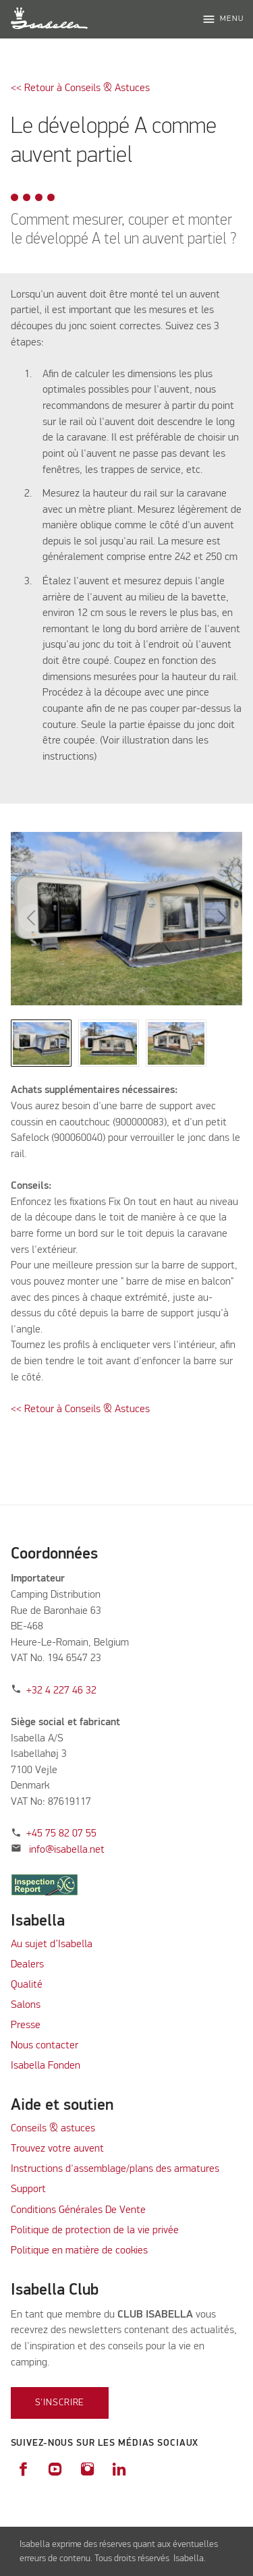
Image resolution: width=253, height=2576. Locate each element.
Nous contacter (44, 2045)
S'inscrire (60, 2402)
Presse (25, 2025)
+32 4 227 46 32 (61, 1690)
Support (28, 2189)
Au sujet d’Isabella (51, 1944)
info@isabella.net (67, 1850)
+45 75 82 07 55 (61, 1833)
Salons (25, 2005)
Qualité (27, 1985)
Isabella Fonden (45, 2066)
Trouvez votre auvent (57, 2149)
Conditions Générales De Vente (78, 2210)
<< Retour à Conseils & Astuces (80, 88)
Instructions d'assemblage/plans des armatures (115, 2169)
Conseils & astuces (53, 2128)
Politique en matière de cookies (79, 2250)
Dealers (27, 1964)
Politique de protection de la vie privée (95, 2230)
